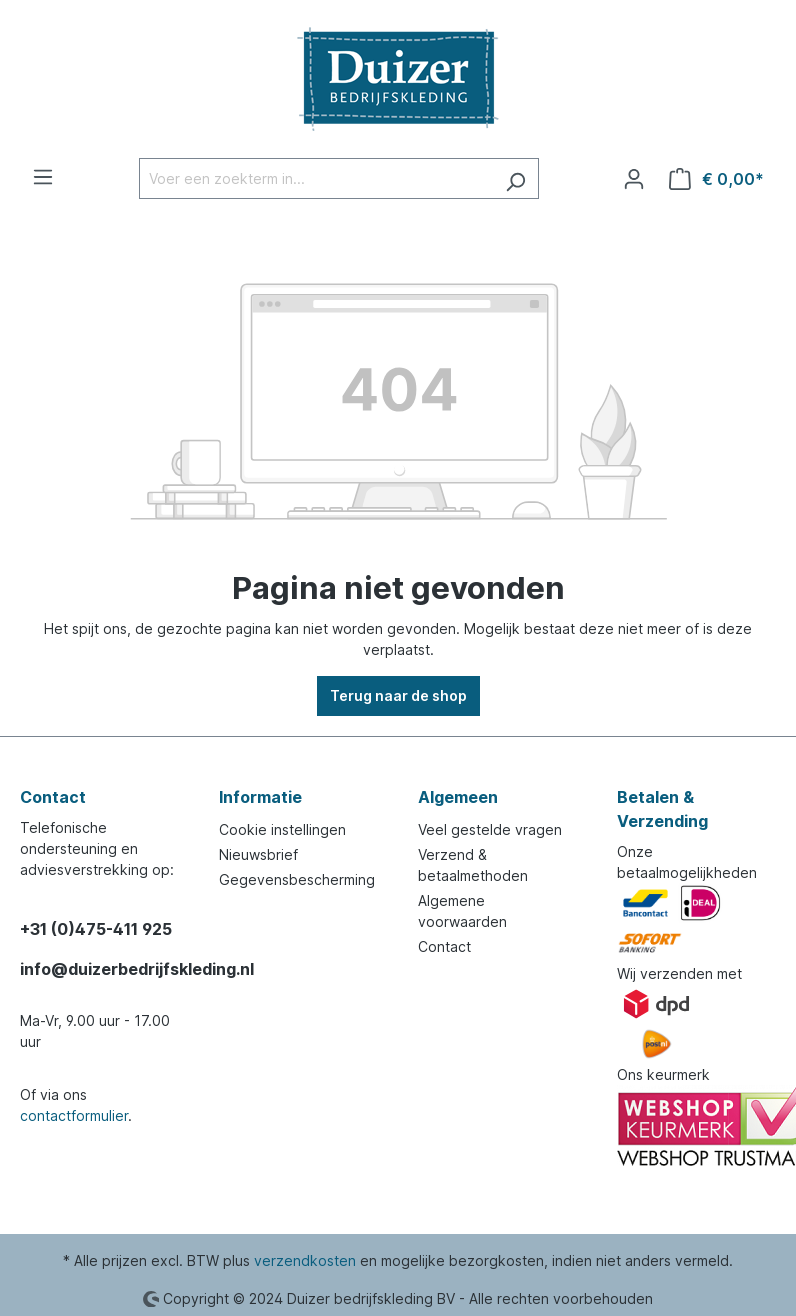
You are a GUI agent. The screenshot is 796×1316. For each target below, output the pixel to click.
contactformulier (74, 1115)
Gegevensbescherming (297, 879)
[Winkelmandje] (716, 179)
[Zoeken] (515, 178)
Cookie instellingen (282, 829)
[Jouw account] (634, 179)
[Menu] (43, 177)
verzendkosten (305, 1260)
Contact (444, 946)
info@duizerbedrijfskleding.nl (99, 969)
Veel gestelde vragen (490, 829)
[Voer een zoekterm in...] (316, 178)
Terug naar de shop (398, 695)
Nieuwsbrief (258, 854)
